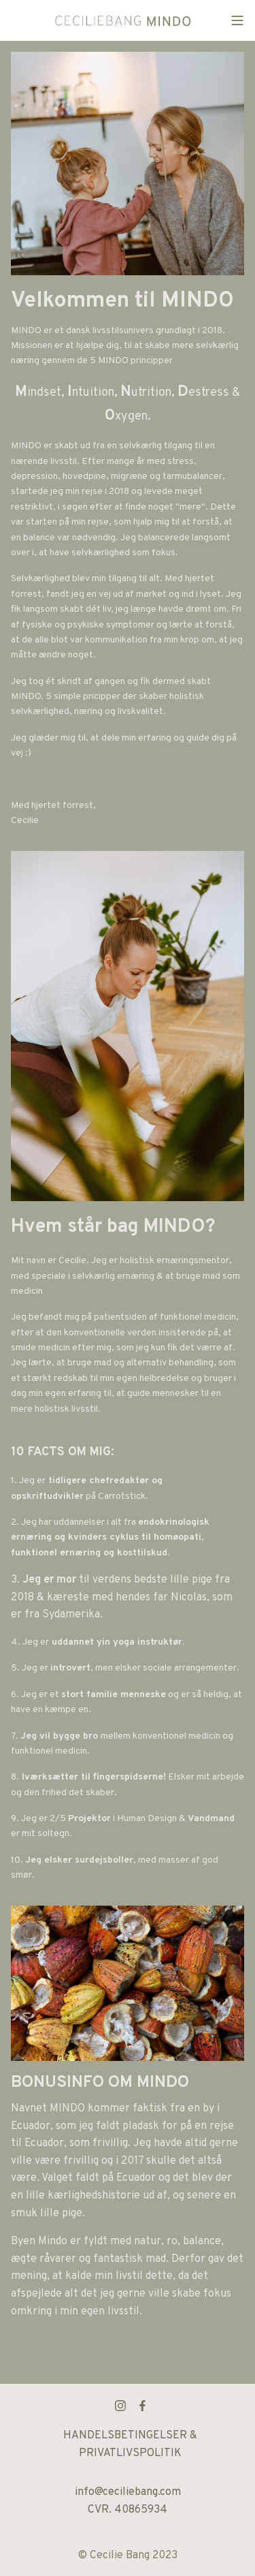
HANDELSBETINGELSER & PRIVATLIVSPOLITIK (130, 2444)
